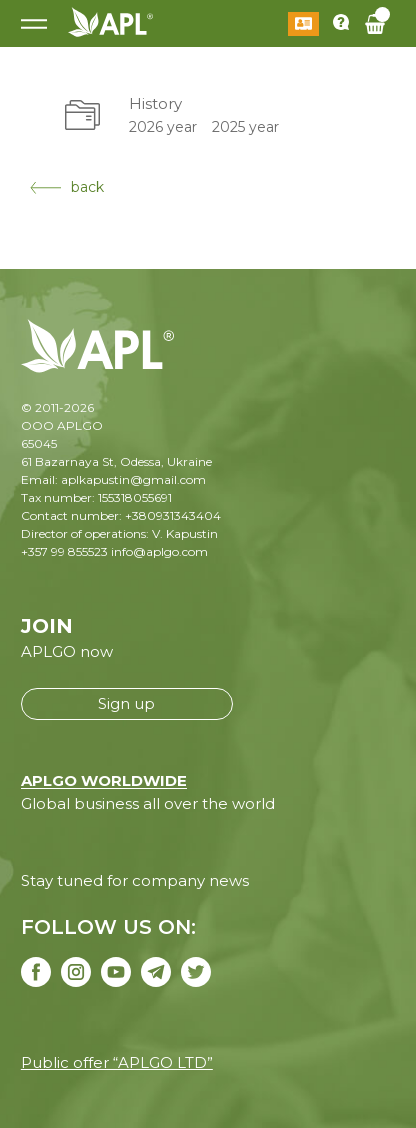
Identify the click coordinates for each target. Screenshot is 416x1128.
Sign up (126, 703)
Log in (303, 24)
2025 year (245, 127)
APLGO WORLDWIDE (104, 780)
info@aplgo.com (159, 551)
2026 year (163, 127)
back (67, 187)
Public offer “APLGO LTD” (117, 1062)
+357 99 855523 (64, 551)
